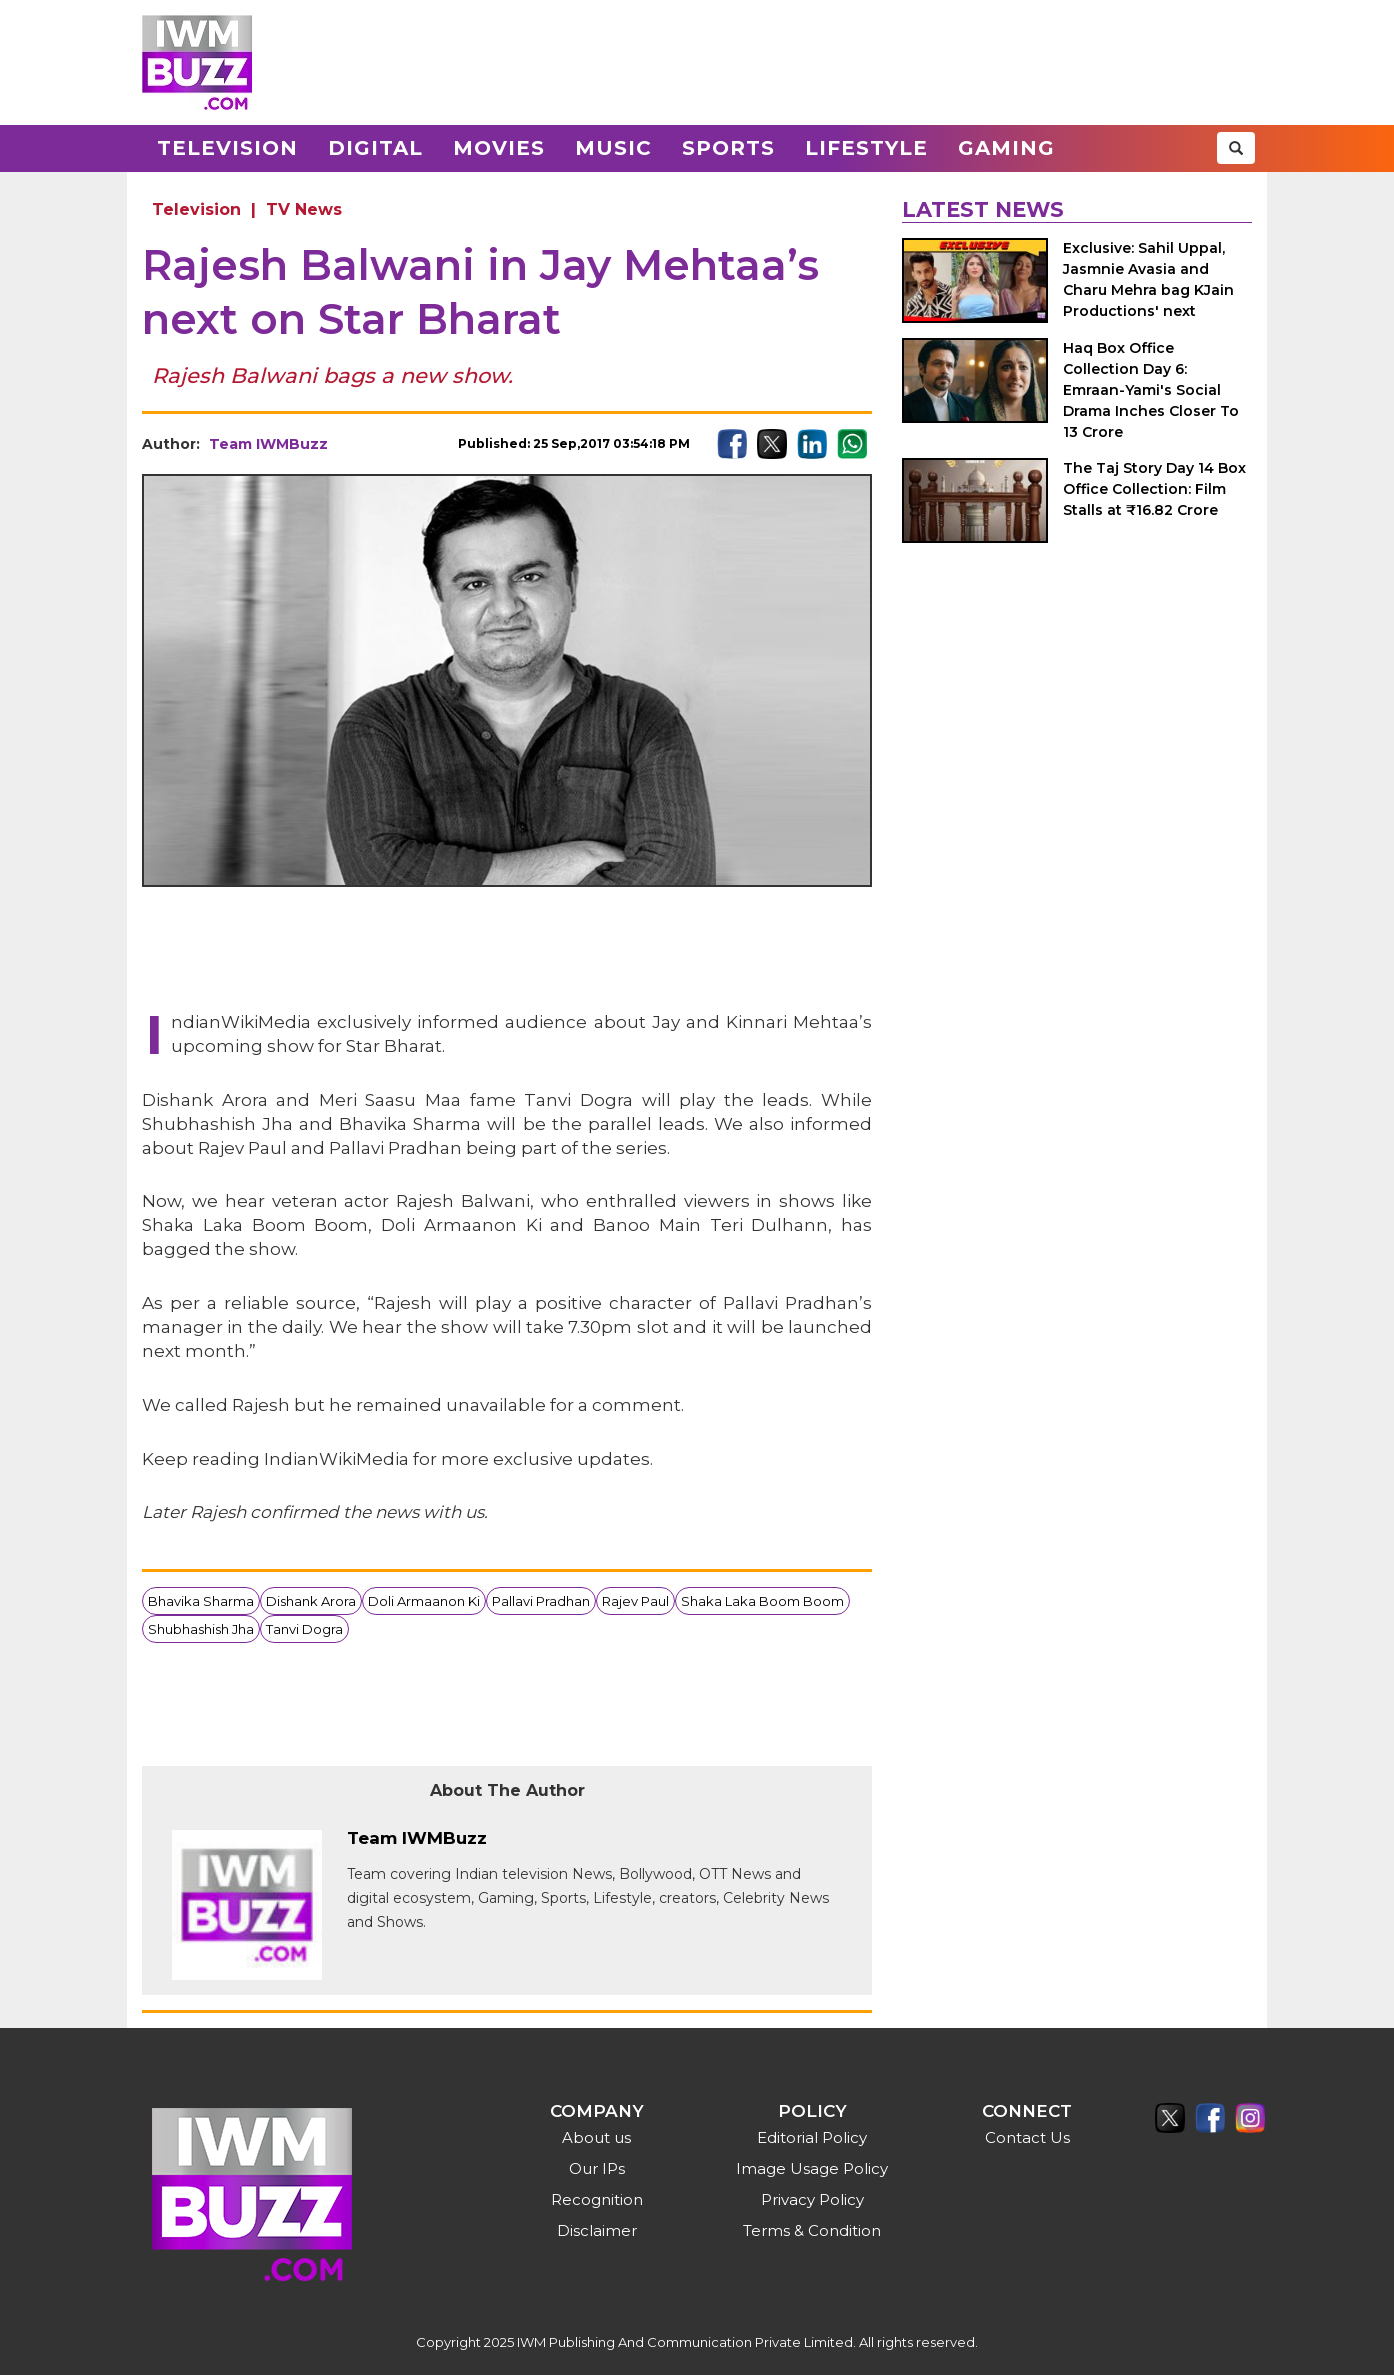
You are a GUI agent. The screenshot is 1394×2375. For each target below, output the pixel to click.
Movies (499, 148)
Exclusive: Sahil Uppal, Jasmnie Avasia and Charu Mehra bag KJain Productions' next (1148, 279)
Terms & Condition (812, 2230)
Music (613, 148)
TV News (304, 209)
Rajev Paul (635, 1601)
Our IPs (597, 2168)
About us (596, 2137)
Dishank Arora (311, 1601)
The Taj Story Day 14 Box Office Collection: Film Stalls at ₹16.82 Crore (1154, 489)
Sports (728, 148)
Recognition (597, 2199)
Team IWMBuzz (268, 444)
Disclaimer (597, 2230)
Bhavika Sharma (201, 1601)
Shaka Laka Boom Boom (762, 1601)
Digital (375, 148)
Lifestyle (866, 148)
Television (227, 148)
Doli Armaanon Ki (424, 1601)
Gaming (1006, 148)
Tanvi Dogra (304, 1629)
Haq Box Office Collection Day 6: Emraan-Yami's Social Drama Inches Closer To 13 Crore (1151, 390)
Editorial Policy (812, 2137)
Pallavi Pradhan (541, 1601)
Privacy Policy (812, 2199)
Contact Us (1027, 2137)
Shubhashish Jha (201, 1629)
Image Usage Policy (812, 2168)
